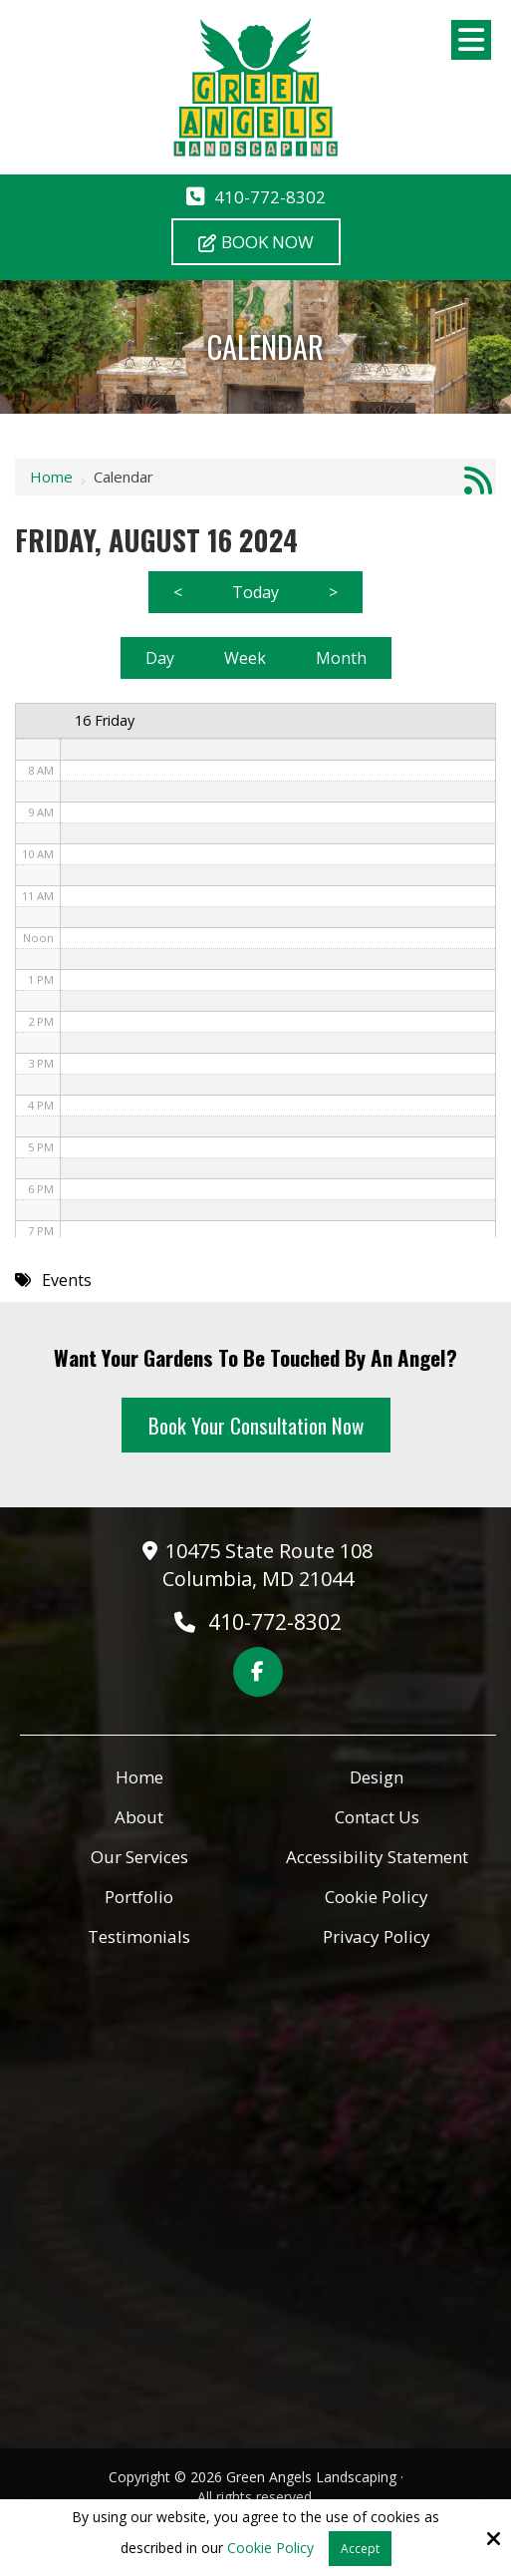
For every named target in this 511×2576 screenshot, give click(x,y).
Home (51, 476)
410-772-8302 (270, 196)
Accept (360, 2548)
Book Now (256, 241)
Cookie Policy (270, 2548)
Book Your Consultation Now (256, 1425)
